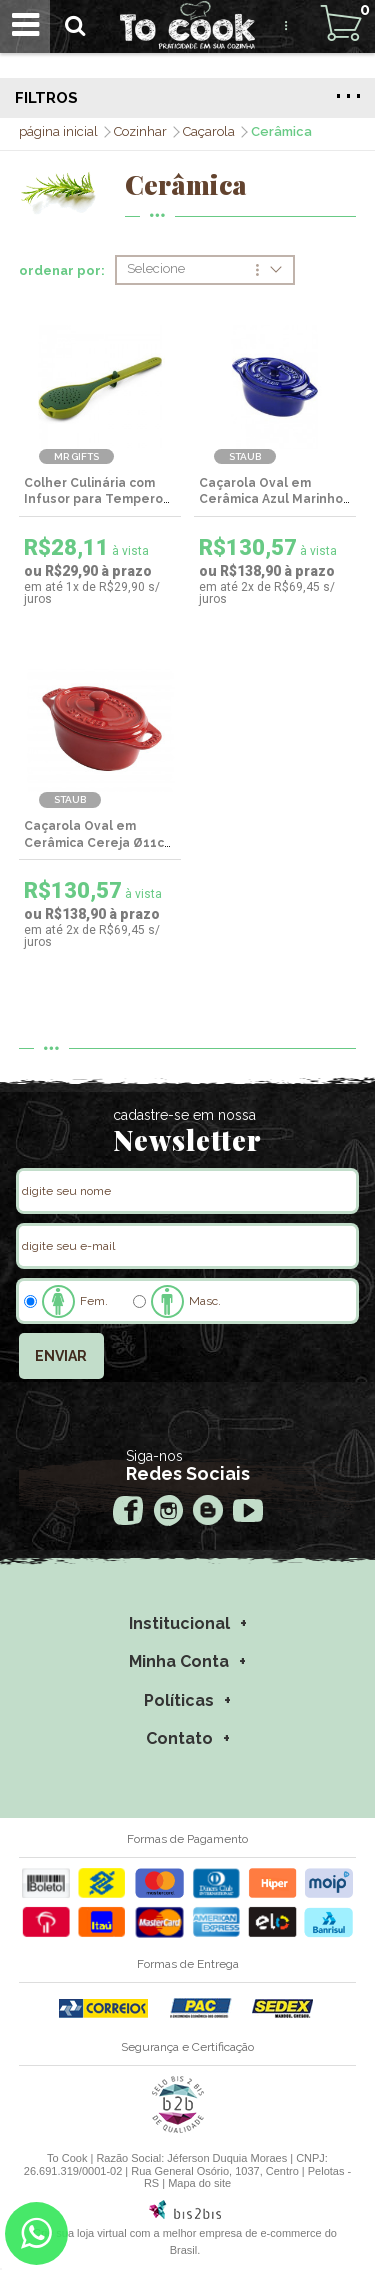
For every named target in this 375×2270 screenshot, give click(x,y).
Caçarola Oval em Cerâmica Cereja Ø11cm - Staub (99, 843)
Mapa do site (199, 2183)
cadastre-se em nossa (184, 1115)
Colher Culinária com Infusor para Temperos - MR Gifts (97, 500)
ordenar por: (62, 271)
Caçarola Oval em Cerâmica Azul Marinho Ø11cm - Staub (271, 500)
